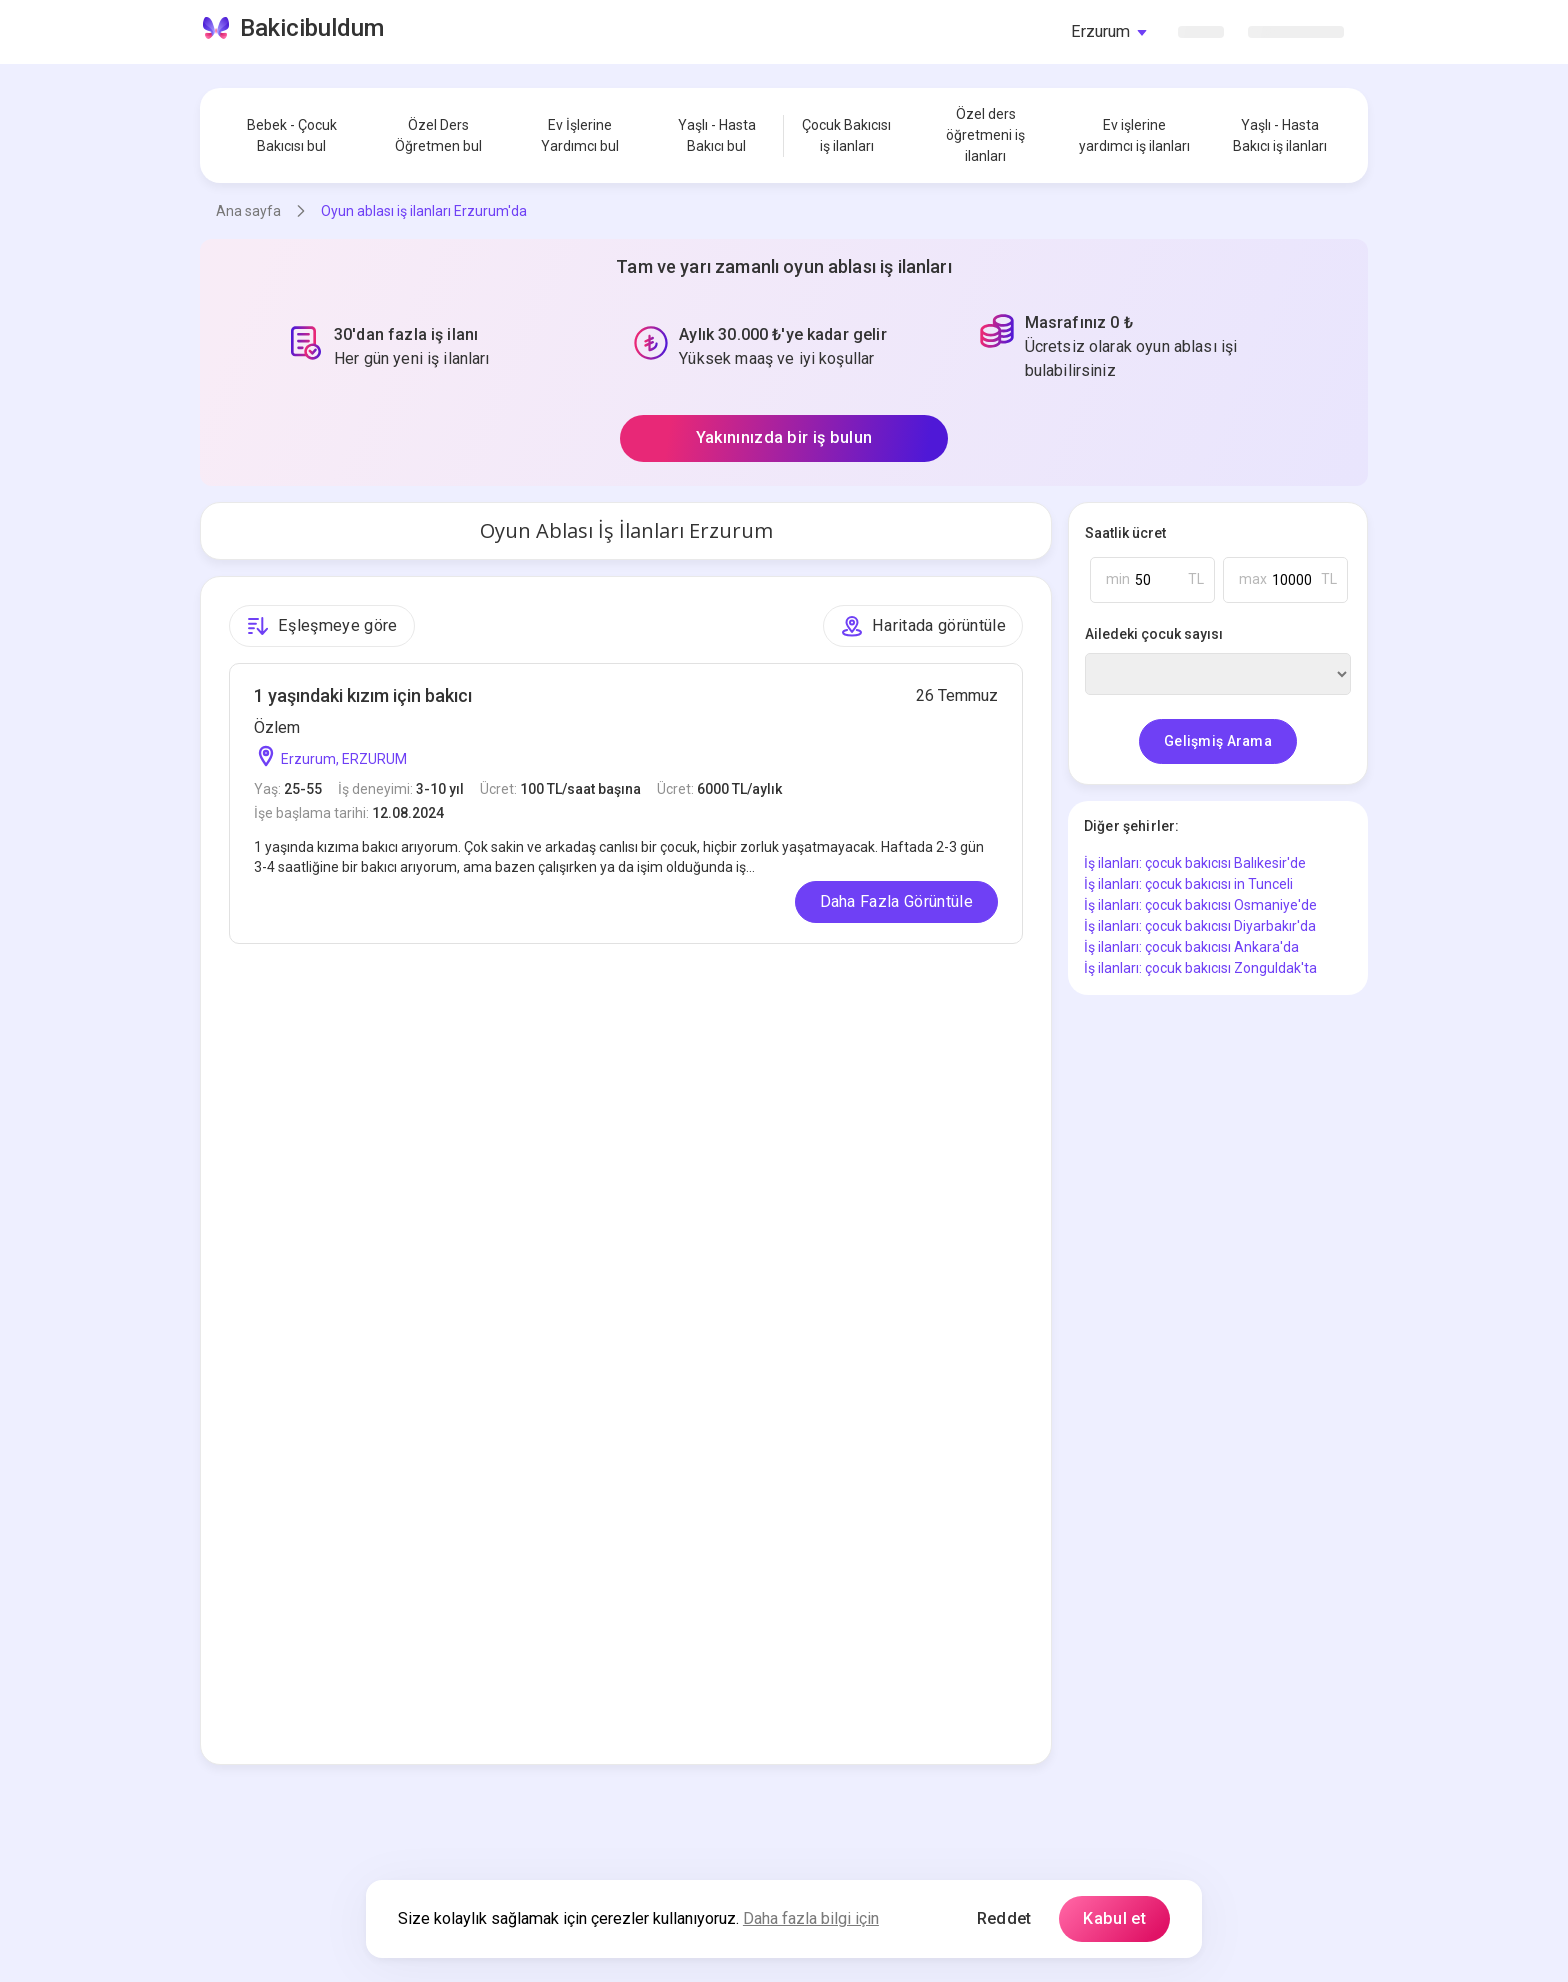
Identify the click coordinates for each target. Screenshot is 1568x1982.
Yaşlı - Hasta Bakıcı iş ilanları (1280, 135)
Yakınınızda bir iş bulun (784, 437)
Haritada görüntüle (923, 626)
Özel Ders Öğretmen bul (438, 135)
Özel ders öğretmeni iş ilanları (985, 135)
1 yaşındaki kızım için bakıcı (363, 695)
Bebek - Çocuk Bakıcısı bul (292, 135)
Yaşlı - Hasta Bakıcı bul (717, 135)
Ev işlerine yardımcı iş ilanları (1134, 135)
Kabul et (1114, 1918)
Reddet (1004, 1918)
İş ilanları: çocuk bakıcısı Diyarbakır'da (1200, 926)
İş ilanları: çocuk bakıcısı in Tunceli (1188, 884)
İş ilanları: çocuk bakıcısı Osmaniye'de (1200, 905)
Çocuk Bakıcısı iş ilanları (846, 135)
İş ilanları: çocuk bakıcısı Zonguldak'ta (1200, 968)
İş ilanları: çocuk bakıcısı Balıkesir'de (1195, 863)
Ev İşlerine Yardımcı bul (580, 135)
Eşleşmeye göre (322, 626)
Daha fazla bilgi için (811, 1918)
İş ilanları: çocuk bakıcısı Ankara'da (1191, 947)
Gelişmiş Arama (1218, 741)
